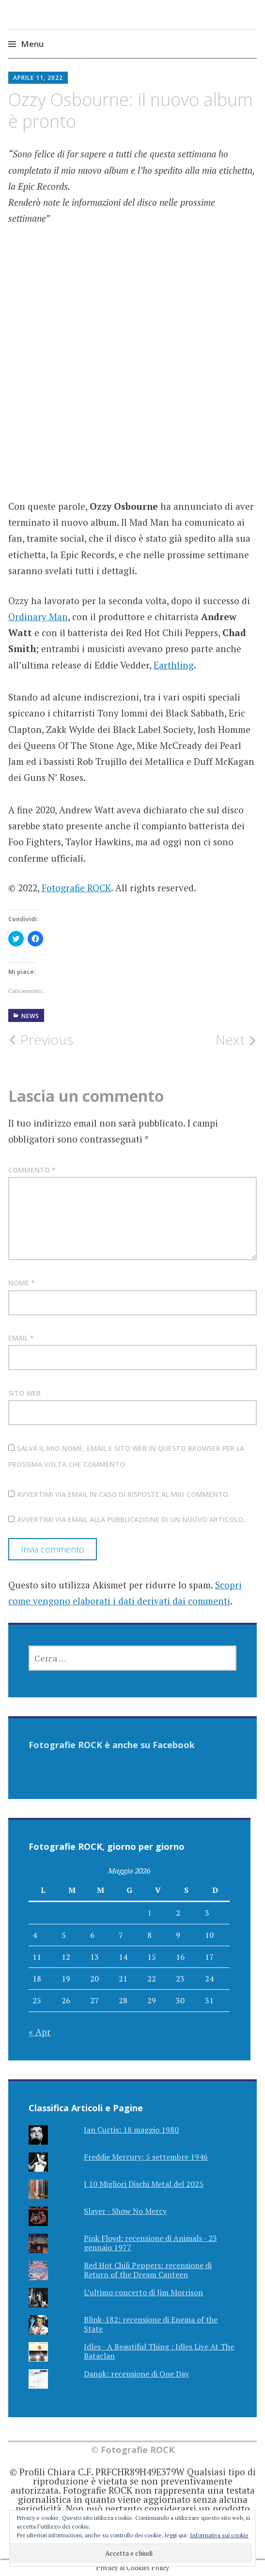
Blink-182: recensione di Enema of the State (151, 2324)
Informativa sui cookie (219, 2535)
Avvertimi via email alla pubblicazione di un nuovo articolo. (131, 1519)
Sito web (24, 1393)
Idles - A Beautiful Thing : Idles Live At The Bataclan (159, 2351)
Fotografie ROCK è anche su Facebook (112, 1745)
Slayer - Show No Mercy (125, 2211)
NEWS (30, 1016)
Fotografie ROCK (76, 888)
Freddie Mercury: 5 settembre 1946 (146, 2156)
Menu (32, 43)
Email (21, 1337)
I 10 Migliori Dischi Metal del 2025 (143, 2184)
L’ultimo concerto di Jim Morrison (143, 2292)
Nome (21, 1282)
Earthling (174, 665)
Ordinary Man (38, 616)
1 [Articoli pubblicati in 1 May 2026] (149, 1912)
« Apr (40, 2032)
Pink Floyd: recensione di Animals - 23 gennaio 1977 (150, 2243)
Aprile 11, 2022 (38, 78)
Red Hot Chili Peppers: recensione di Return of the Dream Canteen (148, 2270)
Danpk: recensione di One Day (136, 2373)
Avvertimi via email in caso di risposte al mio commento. (123, 1494)
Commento (32, 1169)
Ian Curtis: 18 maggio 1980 (131, 2129)
